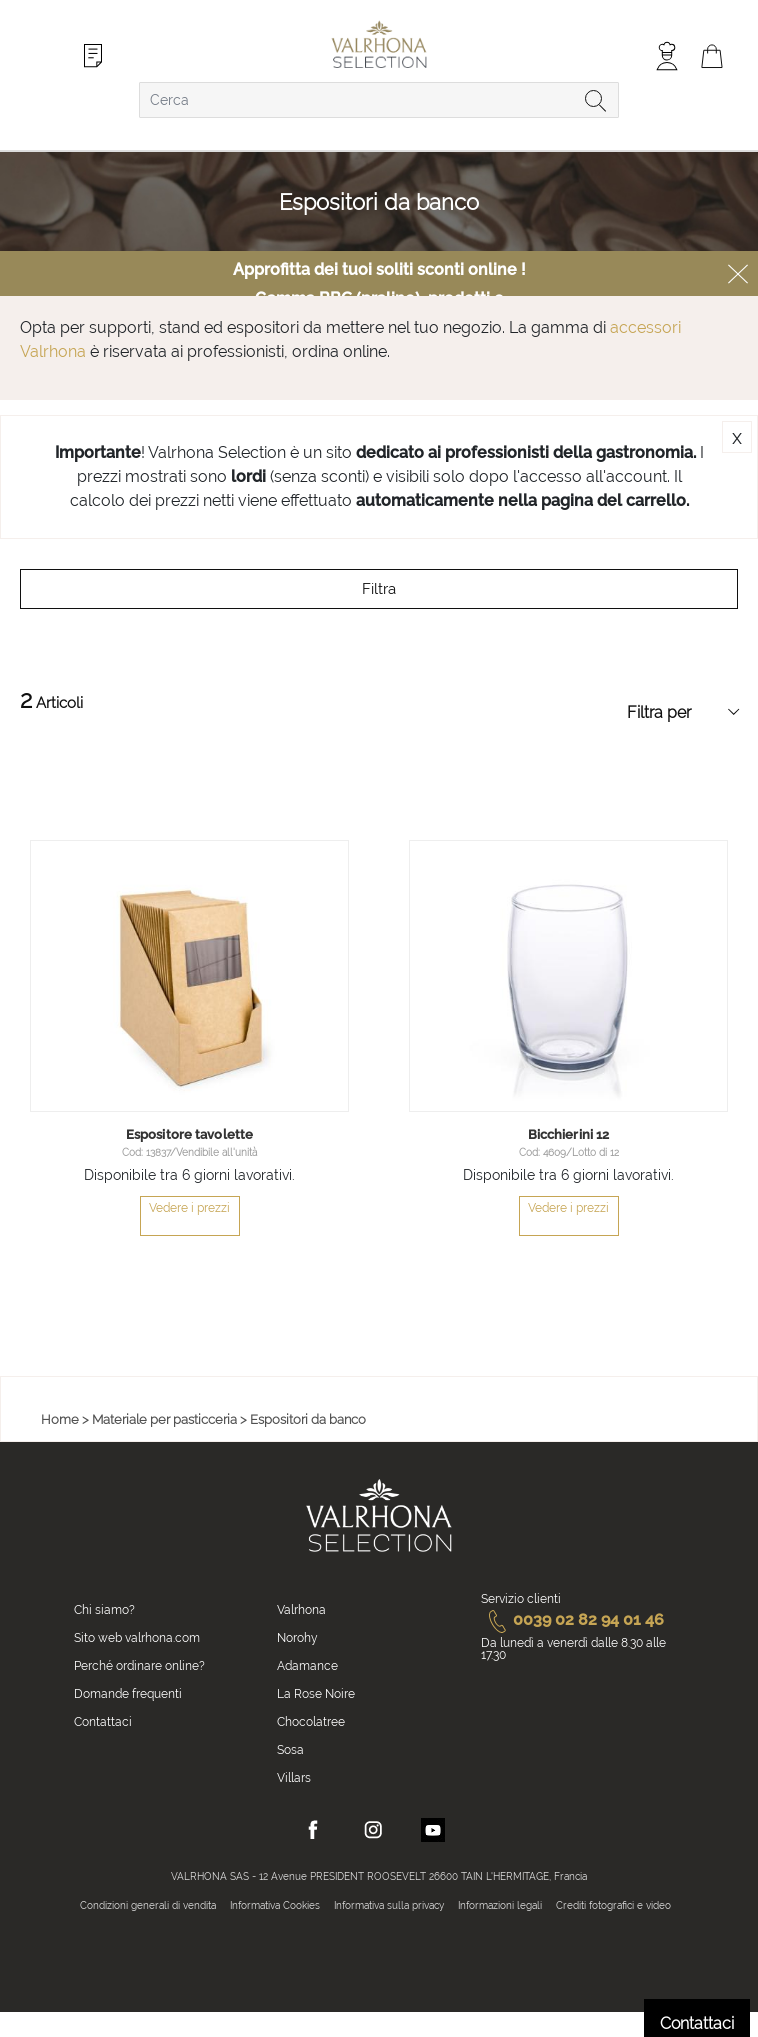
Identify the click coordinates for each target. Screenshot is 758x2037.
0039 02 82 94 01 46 (572, 1619)
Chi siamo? (104, 1610)
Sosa (290, 1750)
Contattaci (103, 1722)
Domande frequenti (128, 1694)
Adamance (307, 1666)
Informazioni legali (500, 1905)
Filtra (379, 589)
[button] (331, 1094)
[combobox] (379, 100)
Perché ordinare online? (139, 1666)
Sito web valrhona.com (137, 1638)
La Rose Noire (316, 1694)
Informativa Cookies (275, 1905)
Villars (294, 1778)
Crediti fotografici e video (613, 1905)
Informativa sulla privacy (389, 1905)
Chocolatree (311, 1722)
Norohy (297, 1638)
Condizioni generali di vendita (148, 1905)
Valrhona (301, 1610)
